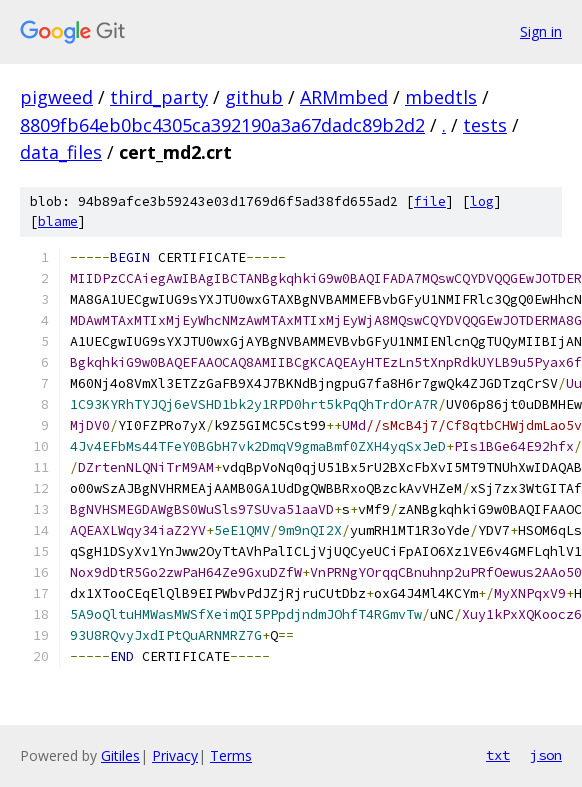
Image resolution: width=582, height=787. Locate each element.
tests (485, 125)
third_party (159, 97)
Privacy (175, 755)
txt (498, 755)
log (482, 201)
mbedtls (441, 97)
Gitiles (120, 755)
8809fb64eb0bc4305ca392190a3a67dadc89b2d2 (222, 125)
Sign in (541, 31)
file (430, 201)
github (254, 97)
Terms (231, 755)
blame (58, 221)
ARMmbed (344, 97)
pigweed (56, 97)
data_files (61, 152)
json (546, 755)
